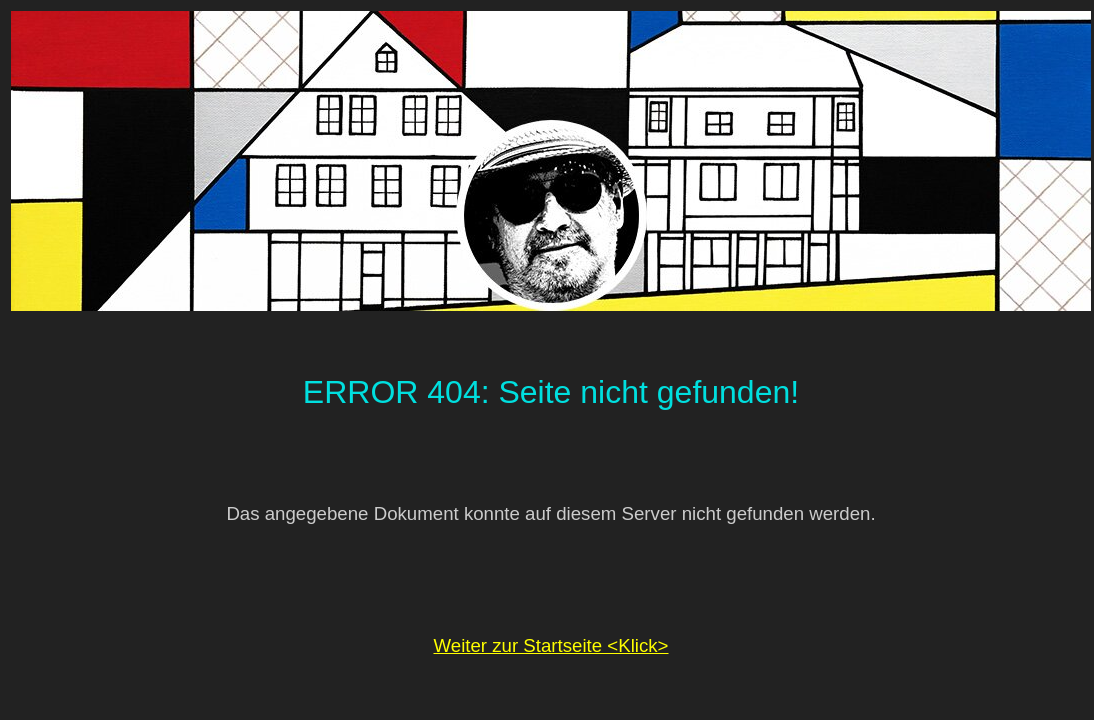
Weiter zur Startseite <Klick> (550, 645)
